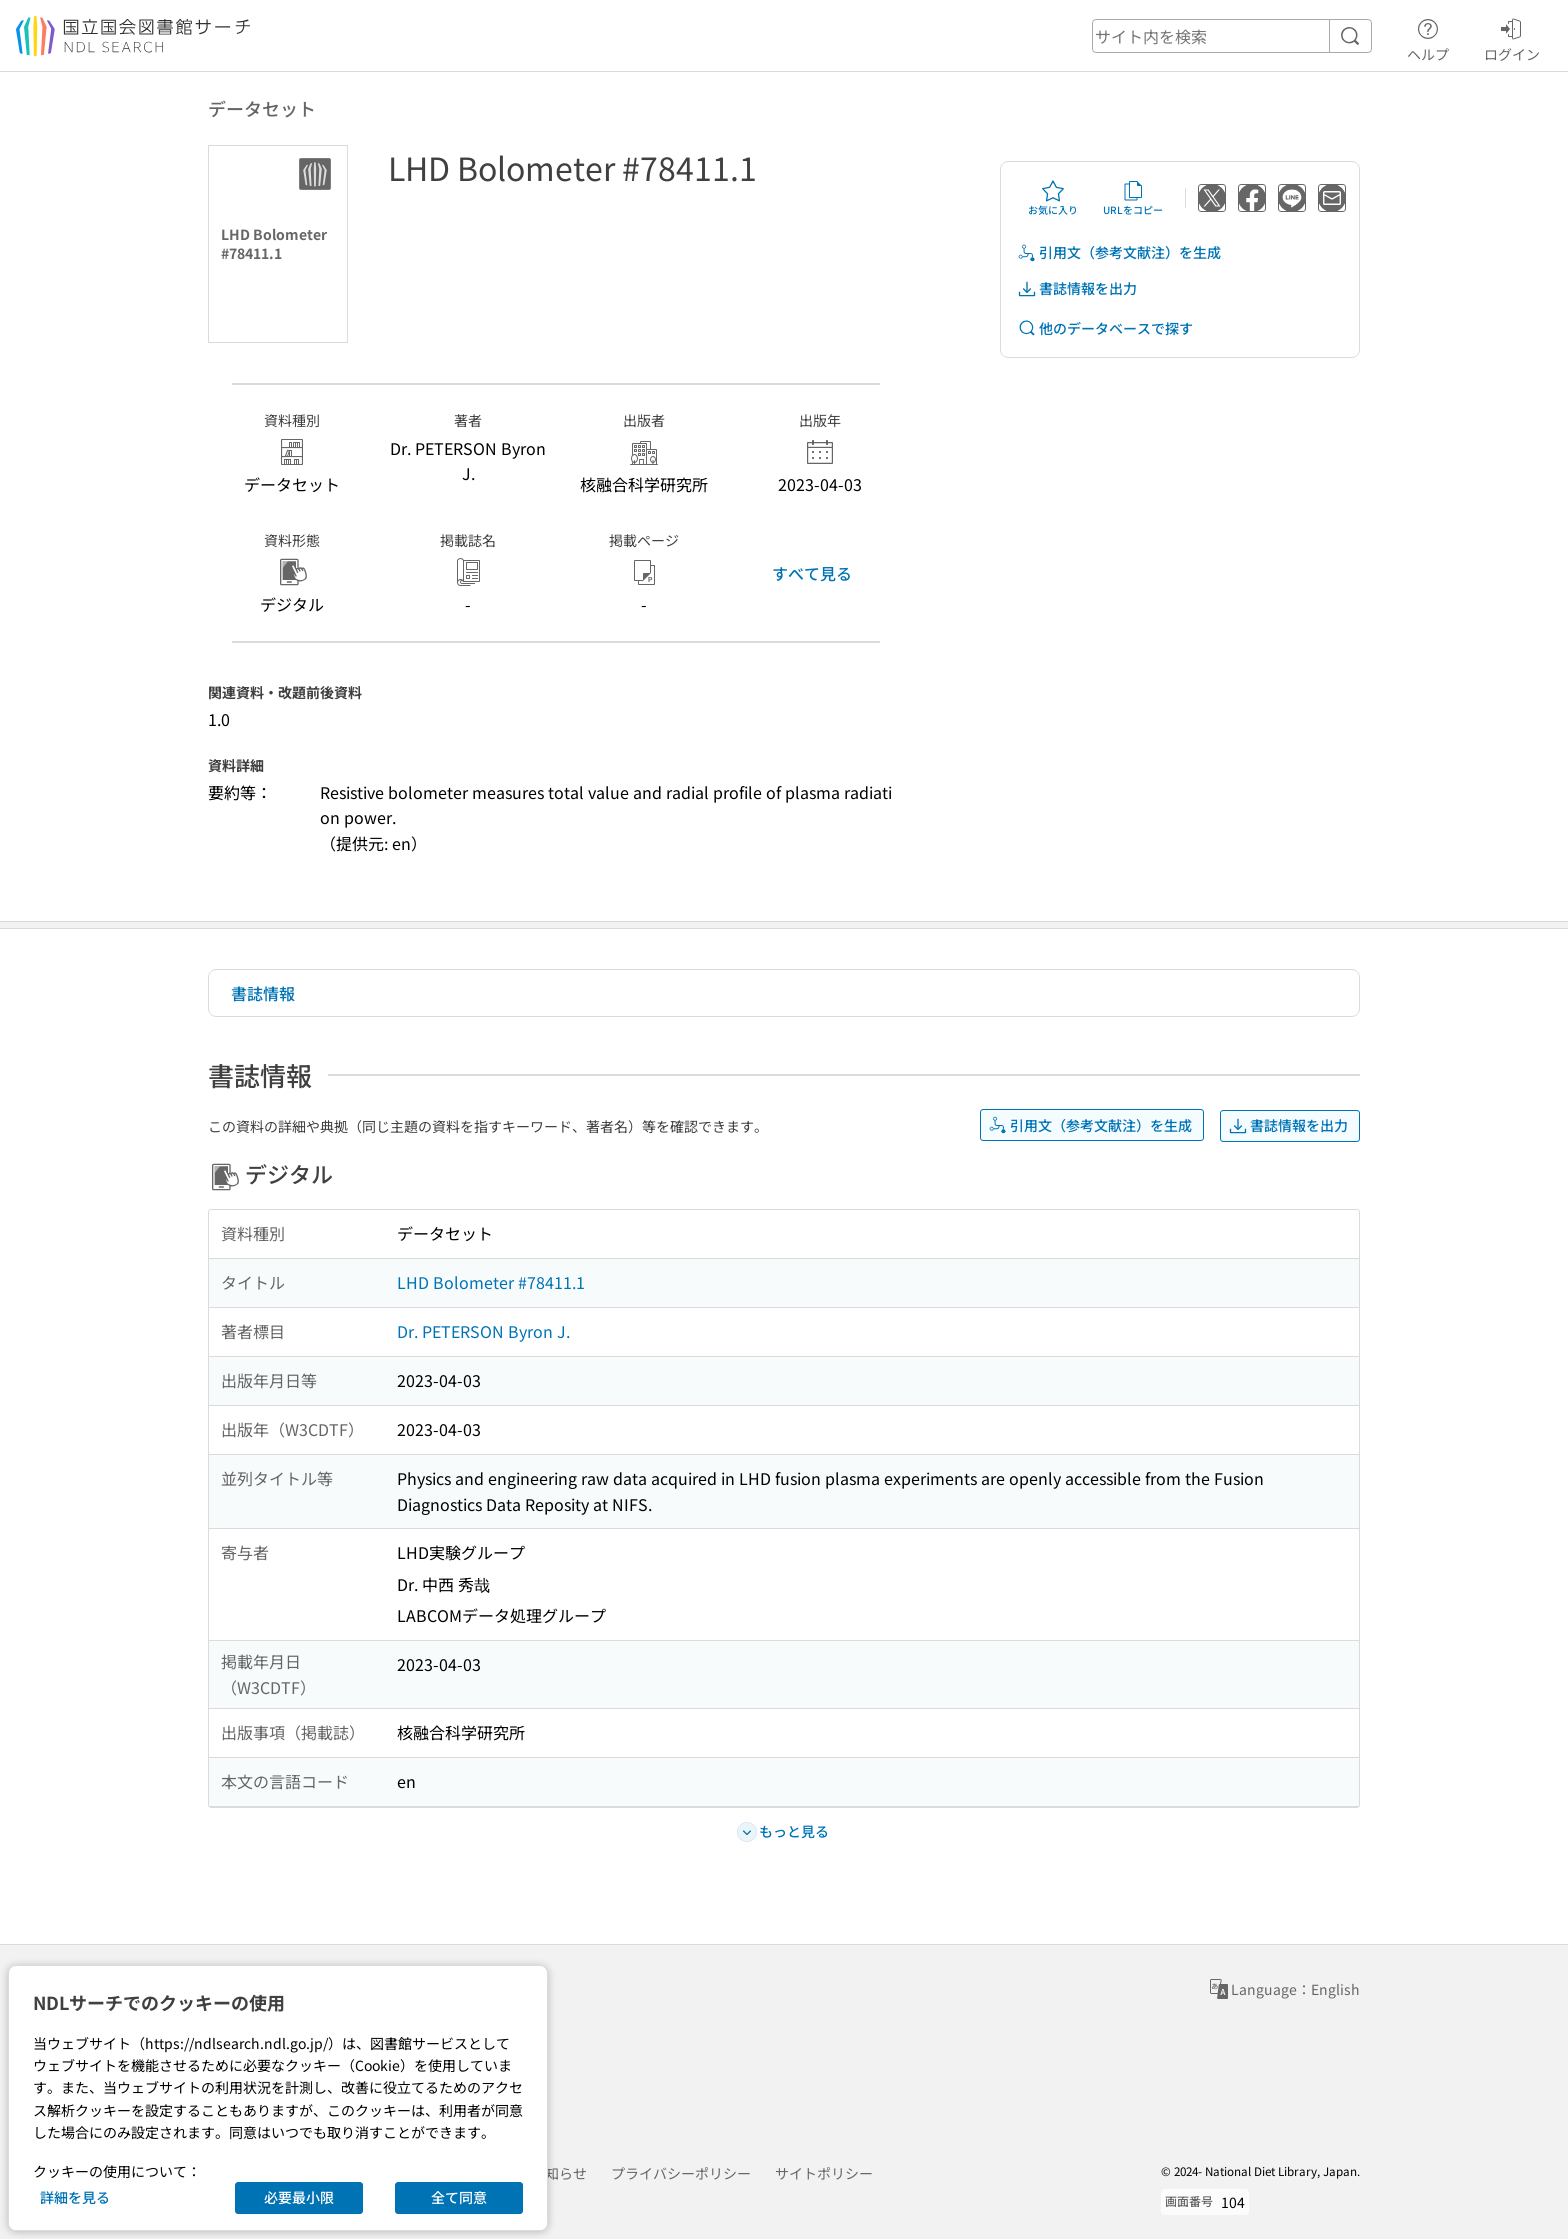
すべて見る (812, 573)
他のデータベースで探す (1105, 328)
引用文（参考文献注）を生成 (1119, 252)
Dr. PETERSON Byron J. (483, 1331)
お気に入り (1053, 198)
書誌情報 (263, 993)
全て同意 (459, 2197)
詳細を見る (75, 2197)
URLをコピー (1133, 198)
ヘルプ (1428, 37)
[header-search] (1232, 36)
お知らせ (559, 2173)
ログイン (1512, 37)
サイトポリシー (824, 2173)
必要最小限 (299, 2197)
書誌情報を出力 (1077, 288)
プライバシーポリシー (681, 2173)
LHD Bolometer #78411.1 (491, 1282)
